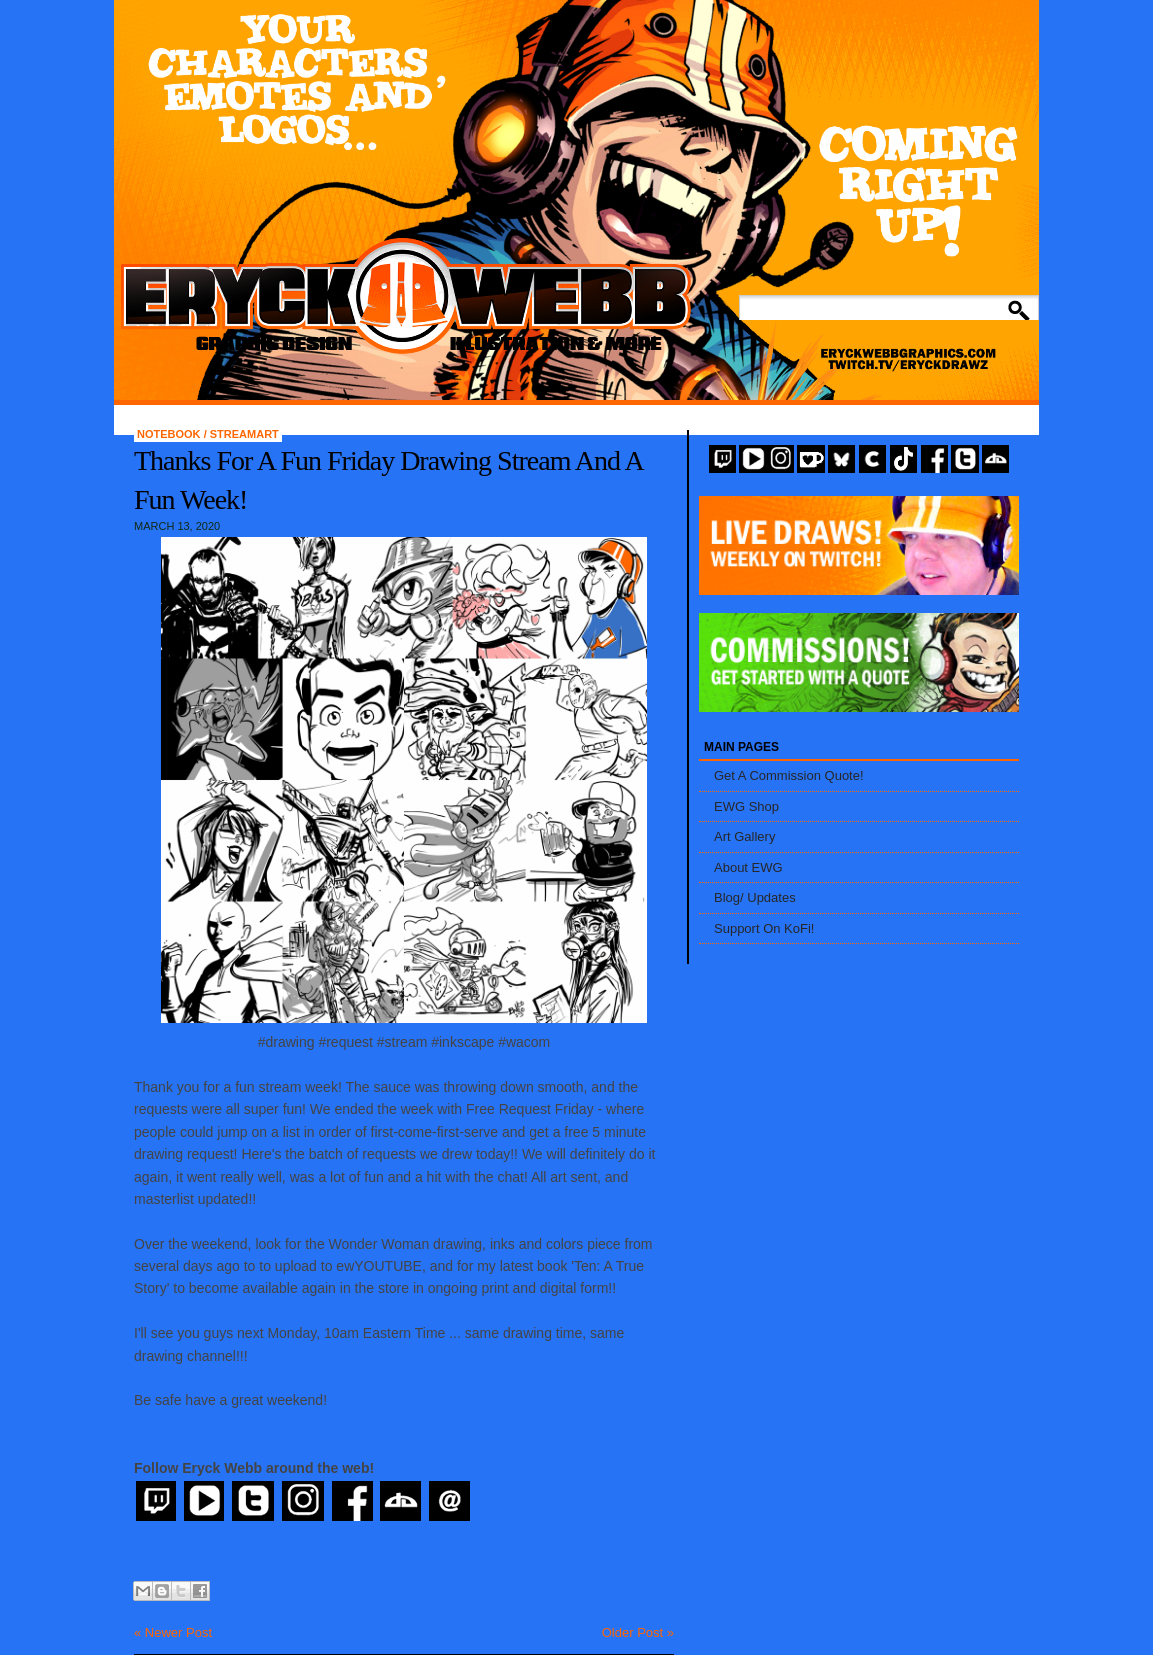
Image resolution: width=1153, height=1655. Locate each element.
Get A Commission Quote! (789, 775)
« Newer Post (173, 1632)
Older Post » (638, 1632)
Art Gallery (744, 836)
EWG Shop (746, 806)
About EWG (748, 867)
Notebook (170, 434)
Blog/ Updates (755, 897)
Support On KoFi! (764, 928)
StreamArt (244, 434)
